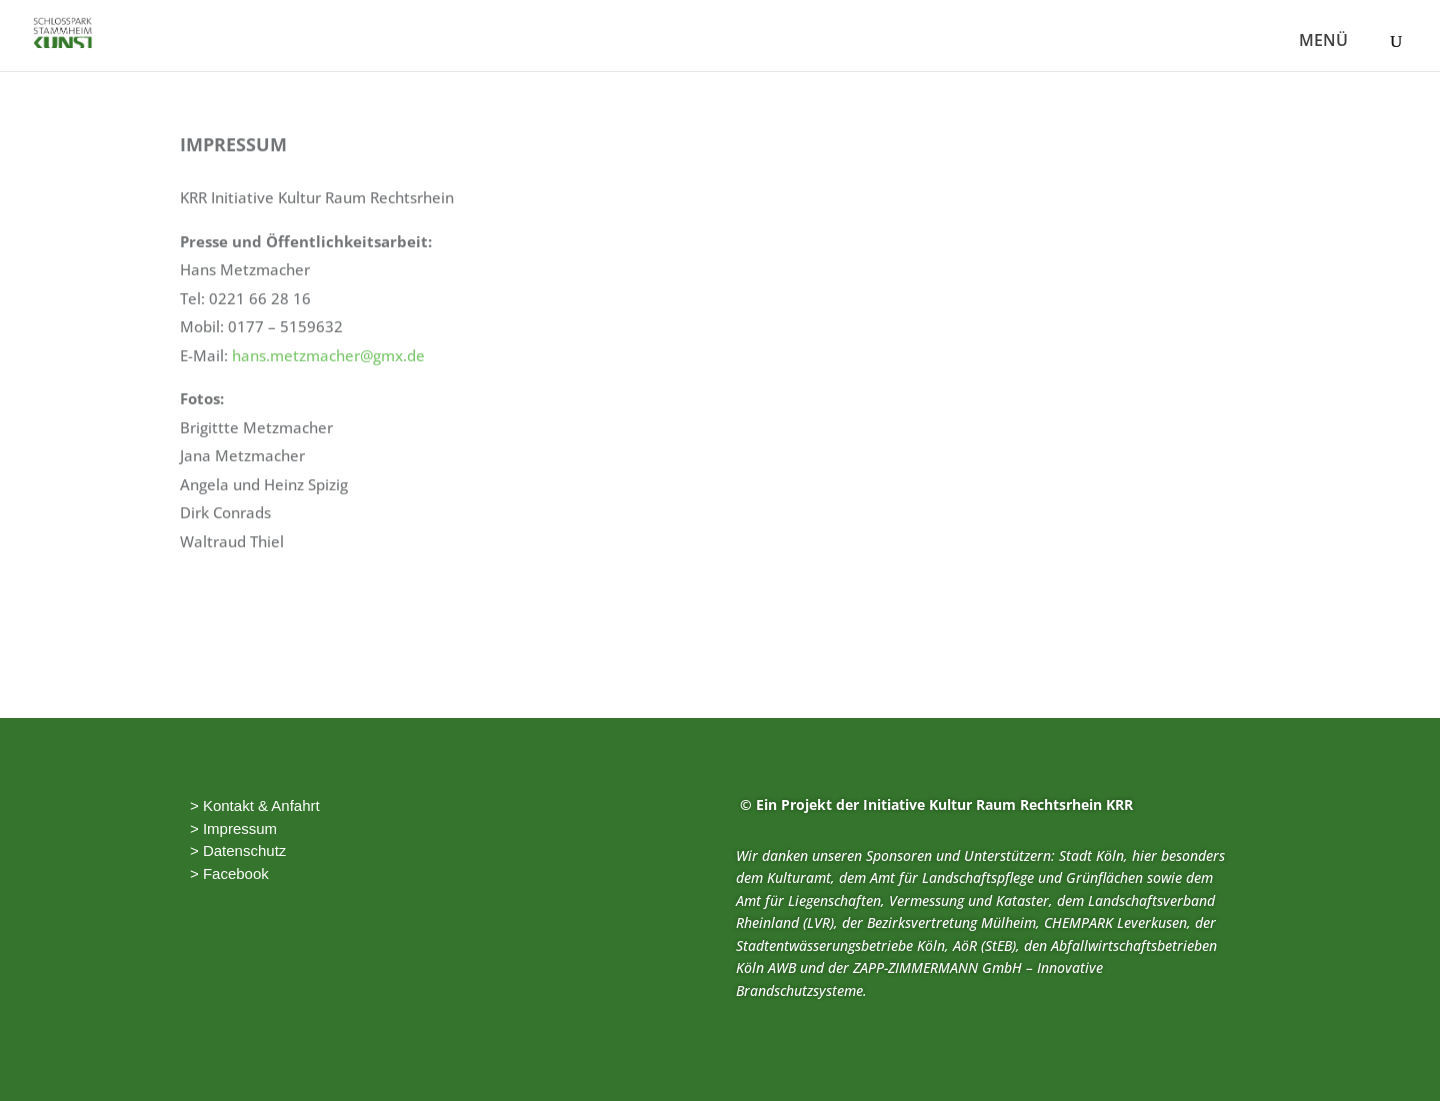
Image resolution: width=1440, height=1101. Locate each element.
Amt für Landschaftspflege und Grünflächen (1006, 877)
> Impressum (233, 828)
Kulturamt (799, 877)
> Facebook (229, 873)
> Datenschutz (238, 850)
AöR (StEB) (984, 945)
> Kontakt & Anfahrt (255, 805)
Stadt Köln (1091, 855)
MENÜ (1323, 42)
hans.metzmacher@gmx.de (328, 335)
